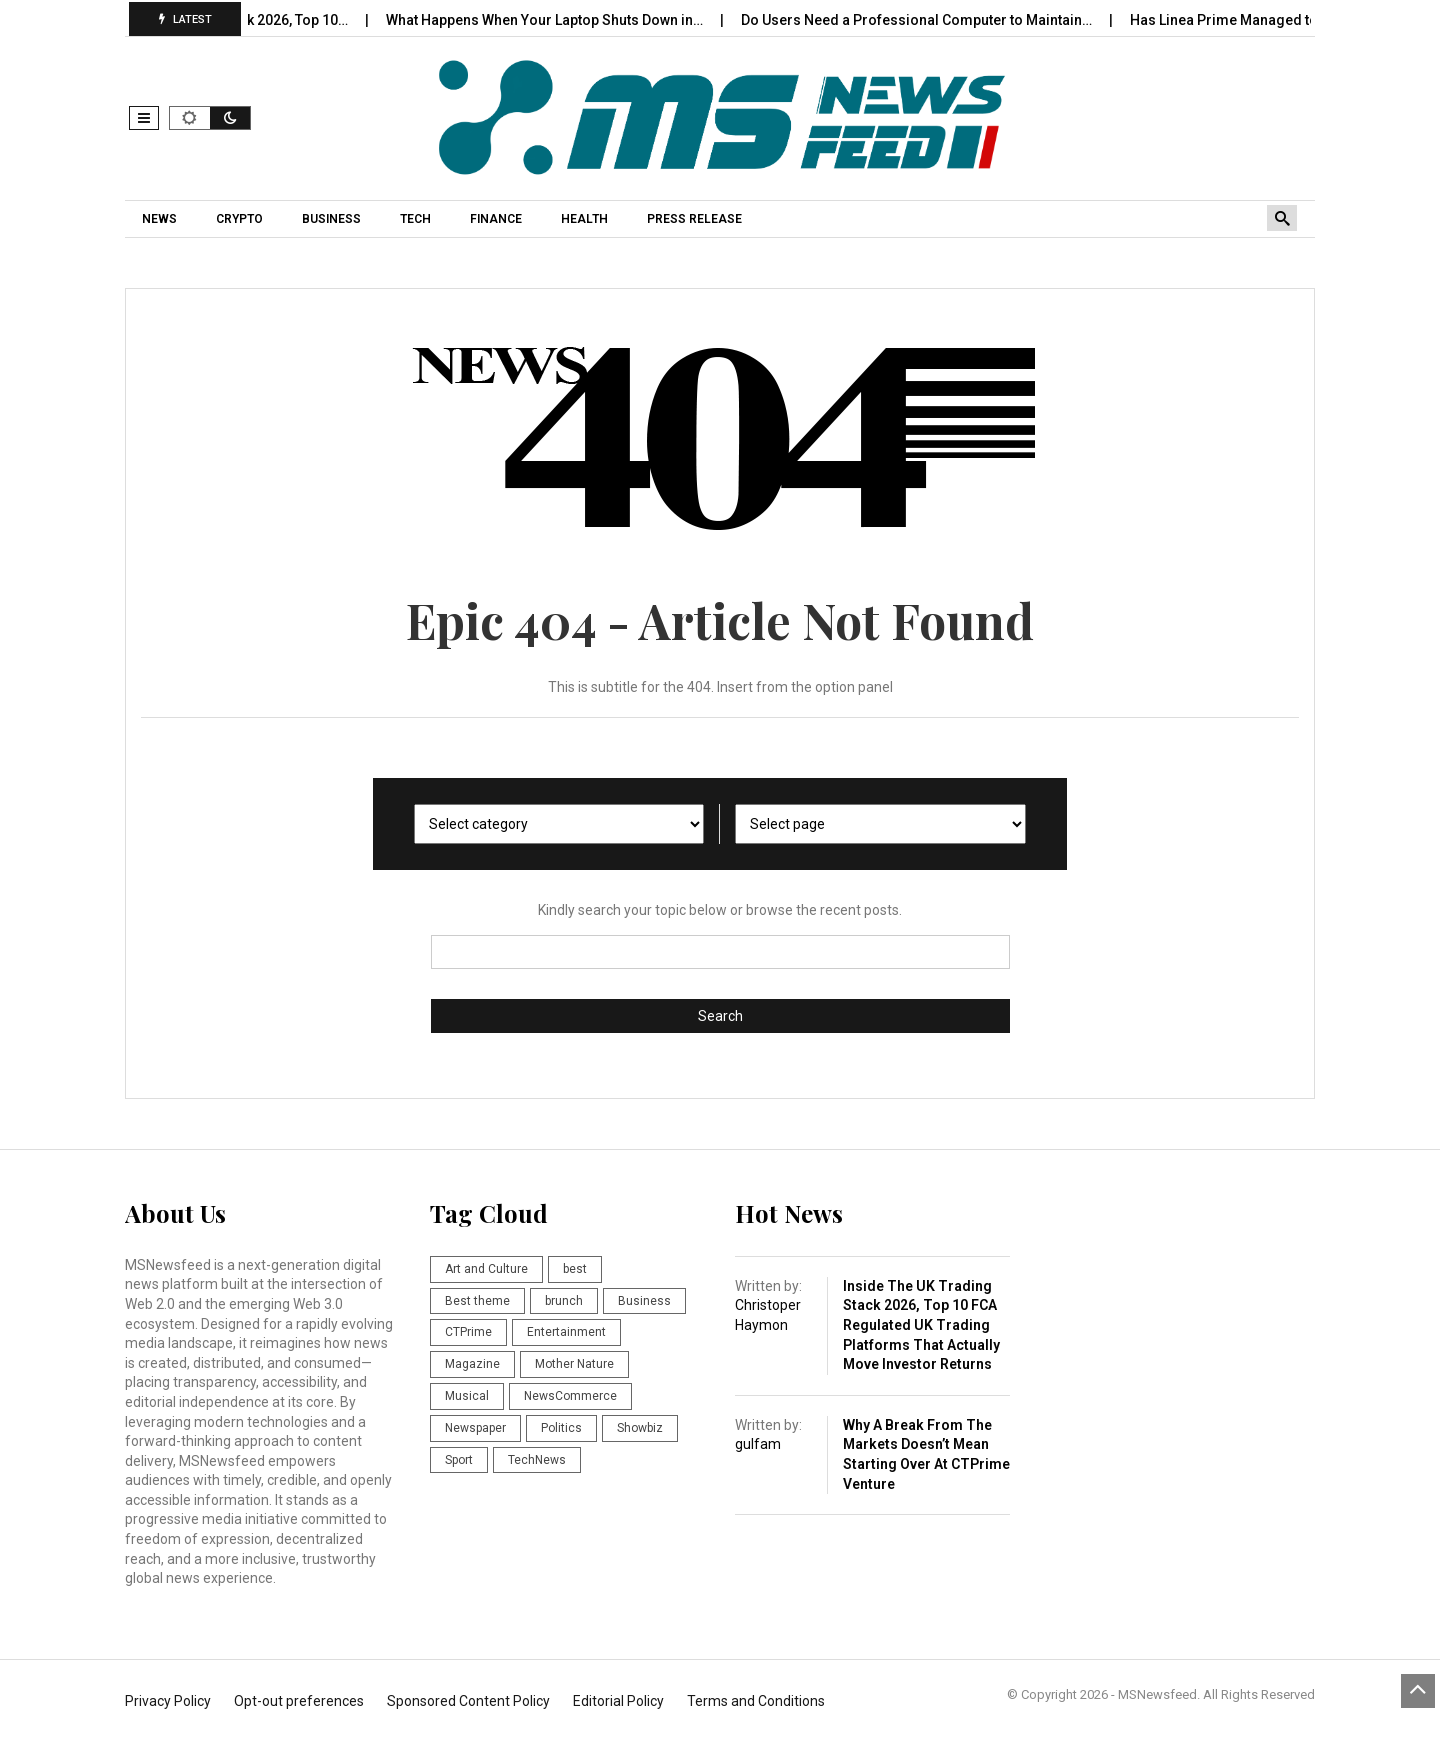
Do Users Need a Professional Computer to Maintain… (939, 20)
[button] (144, 118)
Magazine (472, 1364)
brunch (564, 1301)
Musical (467, 1396)
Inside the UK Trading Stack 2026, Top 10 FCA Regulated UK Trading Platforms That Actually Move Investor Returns (921, 1325)
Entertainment (566, 1332)
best (575, 1269)
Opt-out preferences (299, 1701)
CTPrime (468, 1332)
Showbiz (640, 1428)
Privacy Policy (168, 1701)
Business (644, 1301)
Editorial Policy (618, 1701)
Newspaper (475, 1428)
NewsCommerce (570, 1396)
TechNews (537, 1460)
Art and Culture (486, 1269)
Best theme (477, 1301)
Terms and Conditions (756, 1701)
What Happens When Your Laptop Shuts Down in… (567, 20)
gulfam (758, 1444)
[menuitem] (162, 219)
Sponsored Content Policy (468, 1701)
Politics (561, 1428)
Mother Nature (574, 1364)
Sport (459, 1460)
